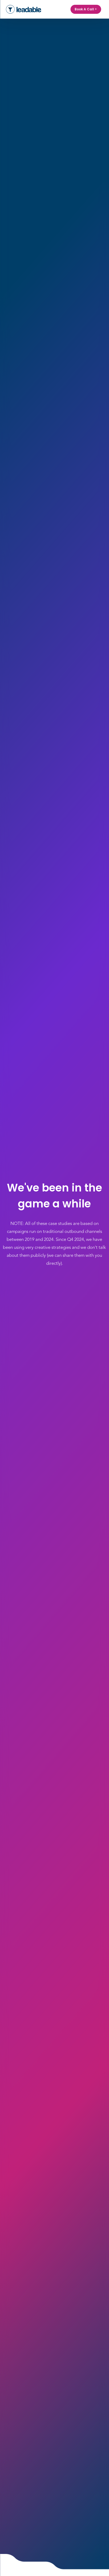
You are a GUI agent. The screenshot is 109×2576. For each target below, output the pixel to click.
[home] (23, 9)
